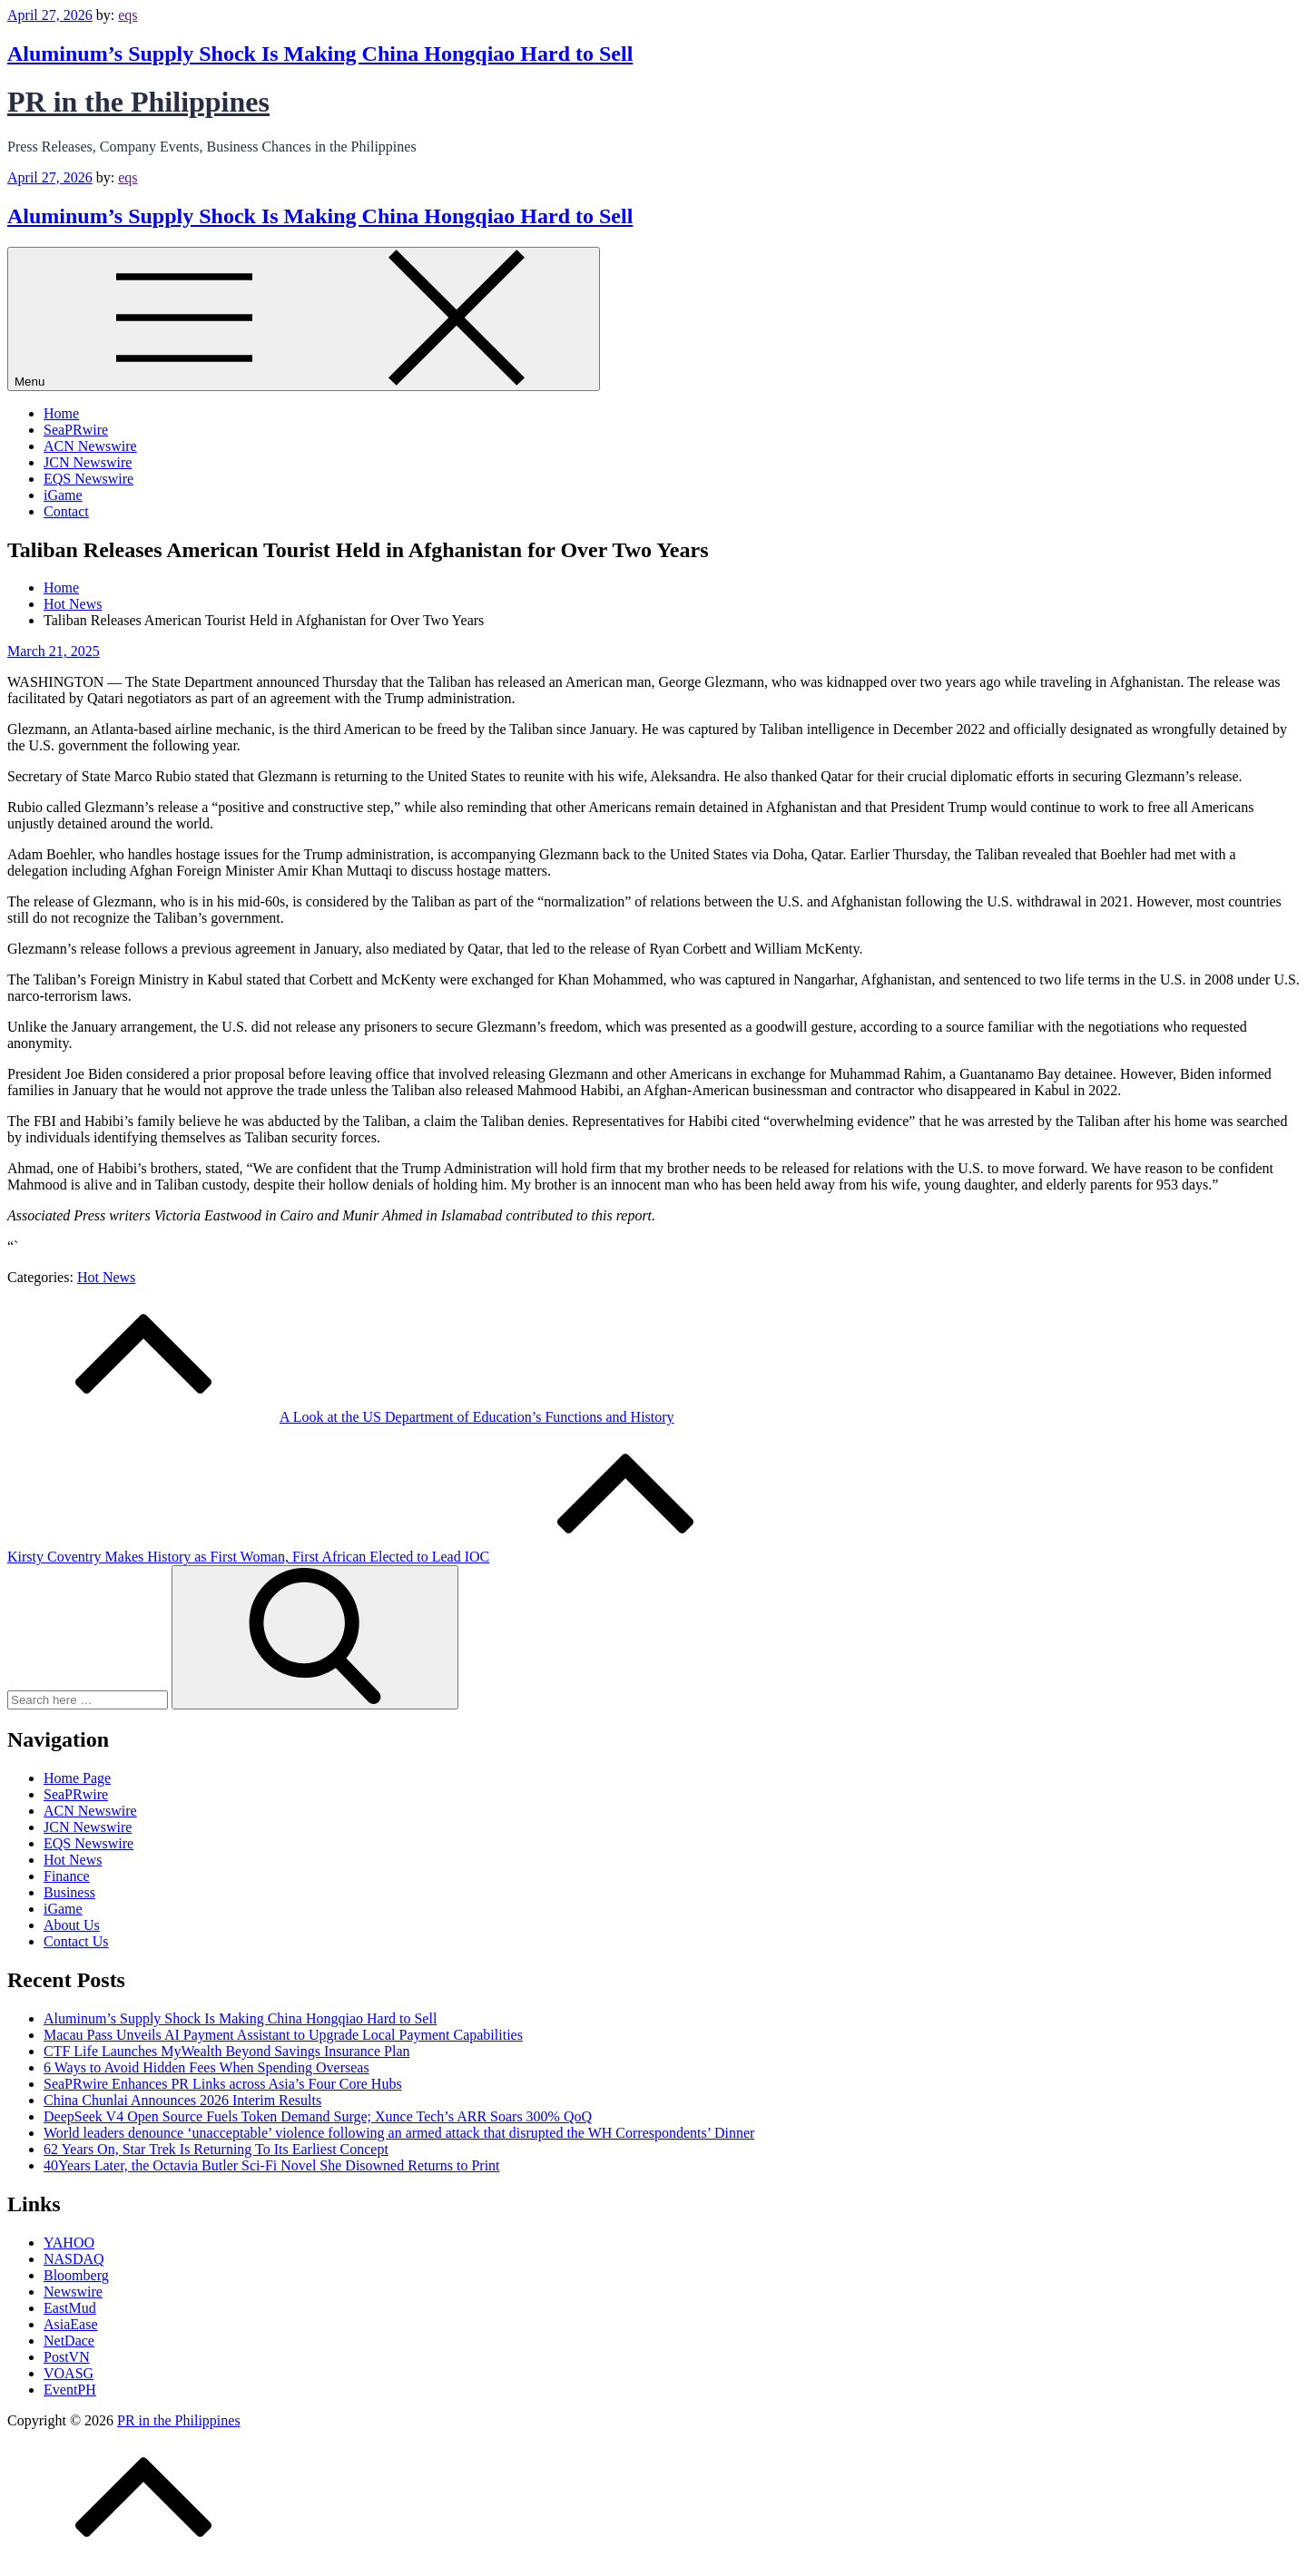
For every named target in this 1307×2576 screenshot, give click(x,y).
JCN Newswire (88, 462)
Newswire (73, 2291)
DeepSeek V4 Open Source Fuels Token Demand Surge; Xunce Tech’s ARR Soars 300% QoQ (318, 2116)
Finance (67, 1876)
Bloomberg (76, 2275)
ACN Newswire (90, 446)
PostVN (67, 2357)
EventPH (70, 2389)
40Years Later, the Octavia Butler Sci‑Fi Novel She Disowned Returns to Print (272, 2165)
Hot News (106, 1277)
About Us (72, 1925)
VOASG (68, 2373)
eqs (127, 15)
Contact (66, 511)
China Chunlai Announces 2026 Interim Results (182, 2100)
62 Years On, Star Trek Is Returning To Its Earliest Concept (216, 2149)
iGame (63, 495)
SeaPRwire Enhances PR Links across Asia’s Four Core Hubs (223, 2083)
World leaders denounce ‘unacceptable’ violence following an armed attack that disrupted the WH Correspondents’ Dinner (399, 2132)
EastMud (70, 2308)
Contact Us (76, 1941)
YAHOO (69, 2242)
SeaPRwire (76, 429)
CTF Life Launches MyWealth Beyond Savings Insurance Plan (227, 2051)
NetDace (69, 2340)
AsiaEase (71, 2324)
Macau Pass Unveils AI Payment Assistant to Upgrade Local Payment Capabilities (283, 2034)
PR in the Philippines (138, 101)
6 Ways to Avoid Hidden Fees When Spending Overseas (206, 2067)
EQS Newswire (88, 478)
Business (69, 1892)
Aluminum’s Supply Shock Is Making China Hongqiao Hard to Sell (320, 53)
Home (61, 413)
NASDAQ (74, 2259)
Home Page (77, 1778)
